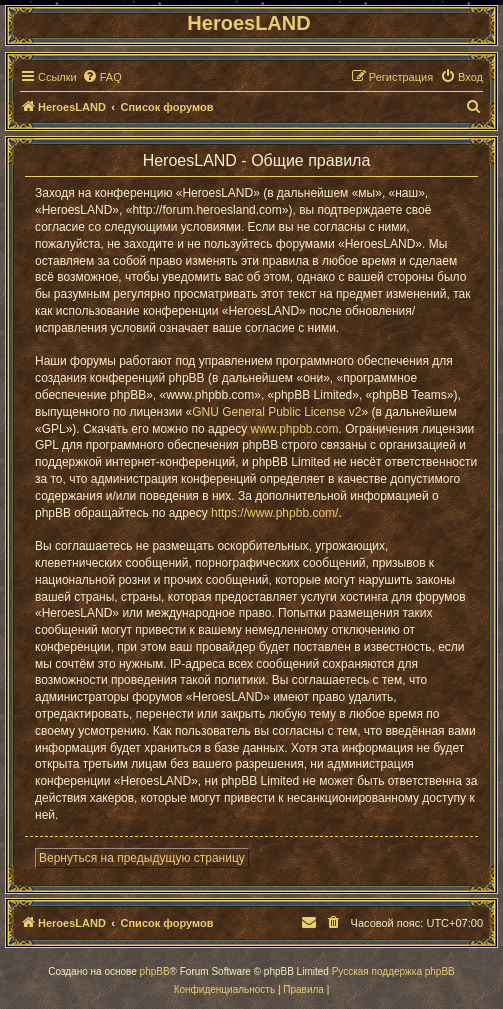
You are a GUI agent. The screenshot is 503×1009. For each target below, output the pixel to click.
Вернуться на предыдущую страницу (142, 858)
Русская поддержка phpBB (393, 971)
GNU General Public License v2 (276, 412)
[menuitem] (102, 77)
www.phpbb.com (294, 429)
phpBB (155, 971)
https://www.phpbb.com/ (274, 513)
